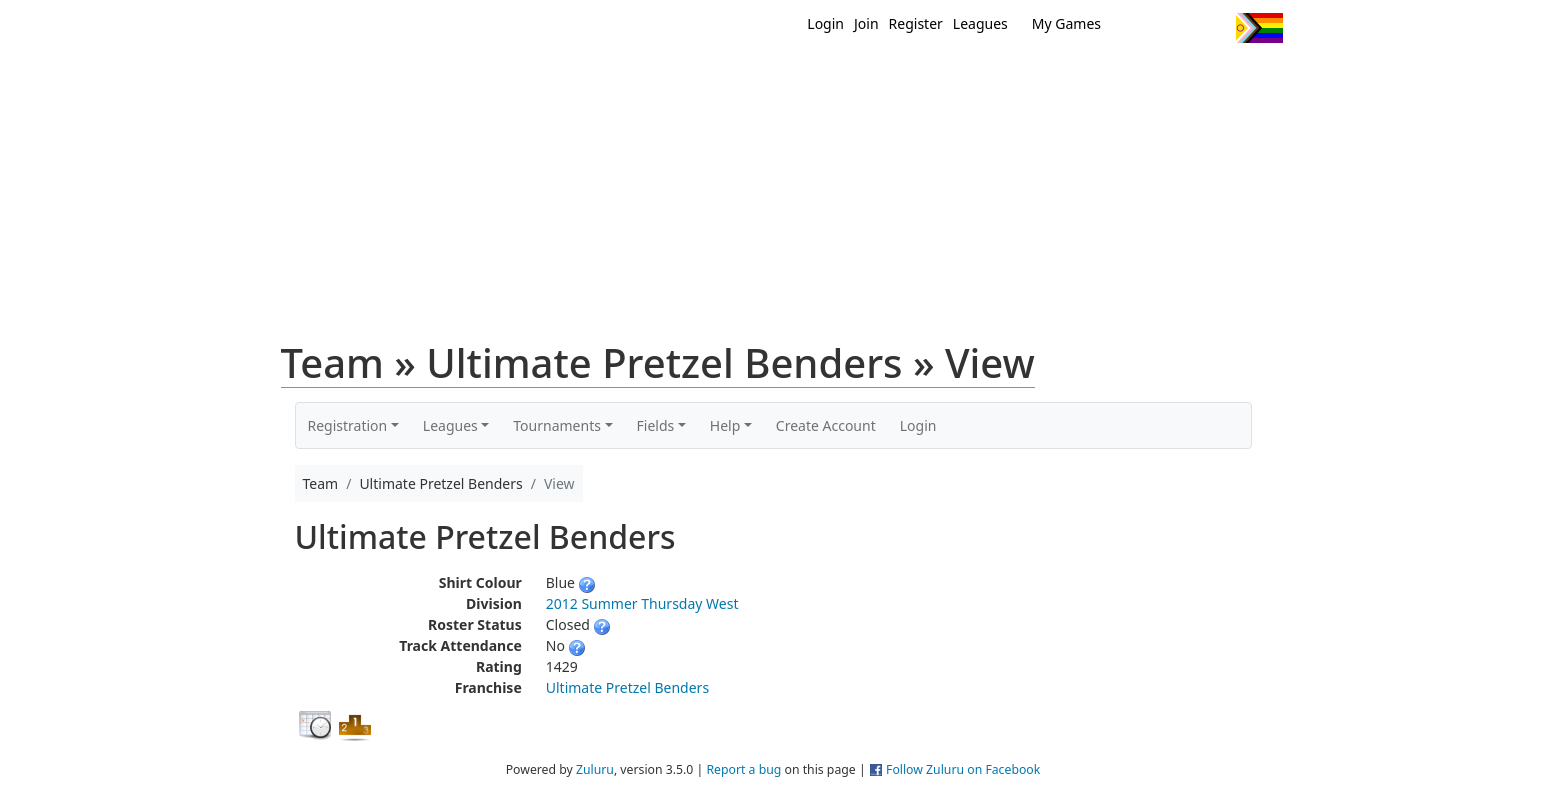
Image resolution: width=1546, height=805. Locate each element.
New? (723, 78)
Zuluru (595, 769)
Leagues (980, 23)
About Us (1228, 78)
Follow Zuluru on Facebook (963, 769)
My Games (1066, 23)
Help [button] (725, 425)
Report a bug (743, 769)
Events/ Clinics (944, 78)
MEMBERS (815, 78)
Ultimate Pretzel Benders (627, 687)
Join (866, 23)
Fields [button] (656, 425)
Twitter (1138, 28)
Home (644, 78)
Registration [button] (348, 425)
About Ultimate (1096, 78)
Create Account (826, 425)
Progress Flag (1259, 28)
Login (825, 23)
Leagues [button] (450, 425)
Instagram (1212, 28)
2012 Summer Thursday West (642, 603)
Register (916, 23)
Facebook (1175, 28)
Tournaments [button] (557, 425)
